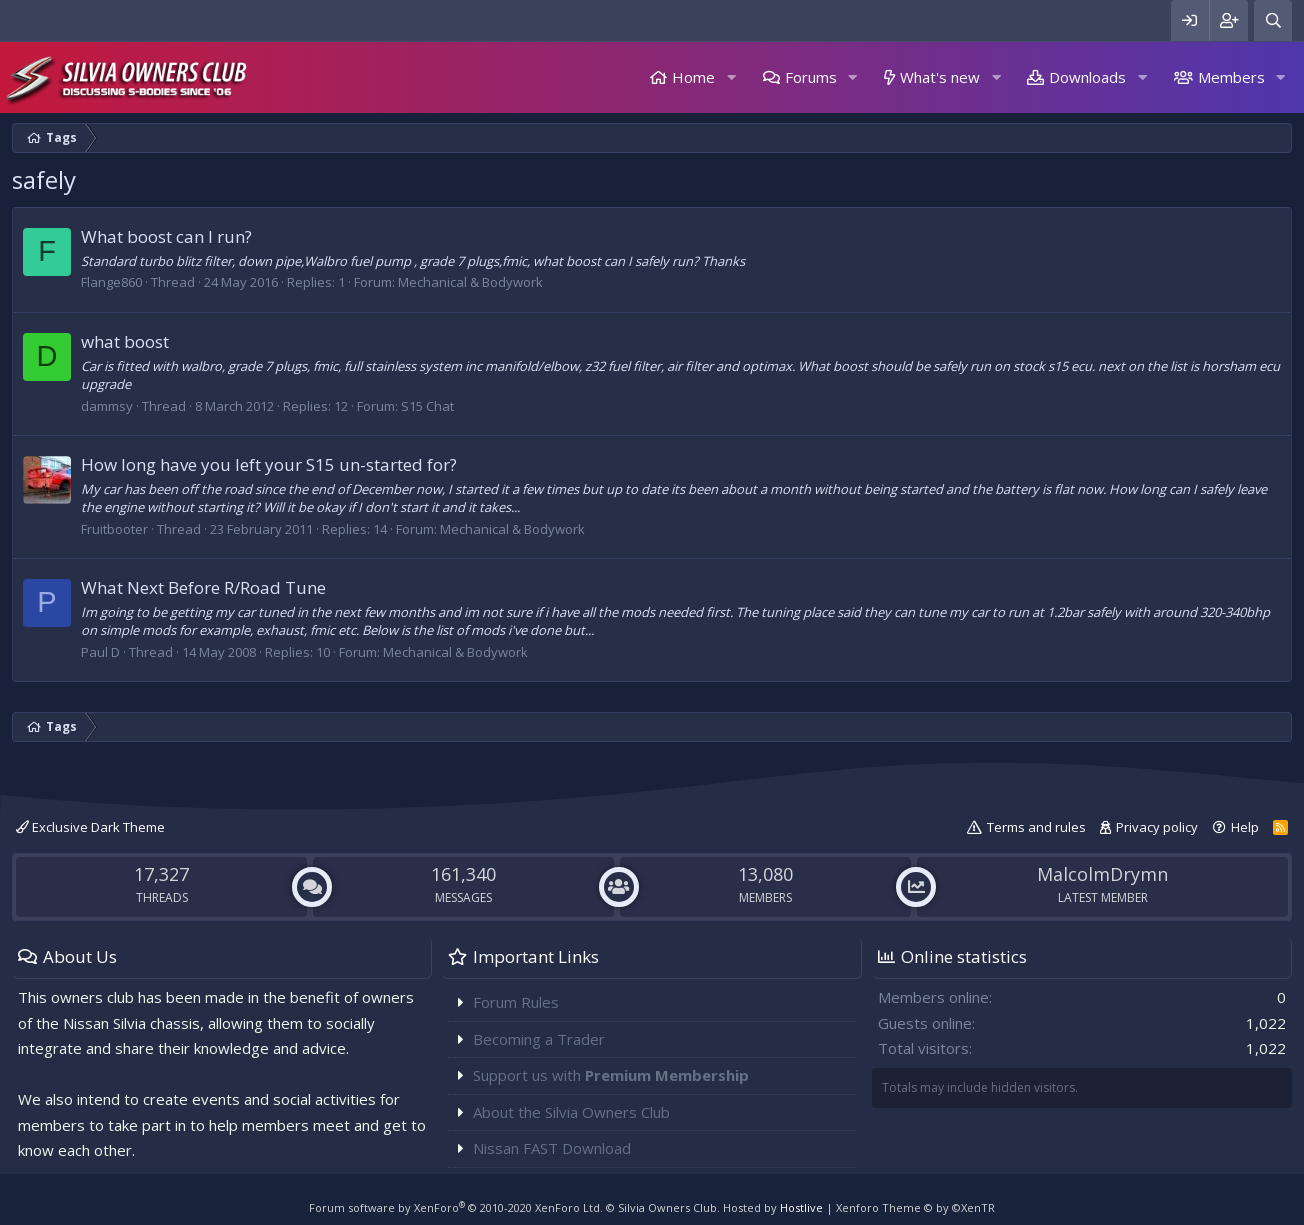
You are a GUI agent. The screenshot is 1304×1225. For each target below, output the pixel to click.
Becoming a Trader (539, 1039)
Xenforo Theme (915, 1207)
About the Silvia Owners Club (571, 1112)
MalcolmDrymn (1102, 874)
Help (1245, 827)
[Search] (1273, 20)
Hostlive (801, 1207)
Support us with (611, 1075)
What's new (940, 77)
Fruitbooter (114, 529)
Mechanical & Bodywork (470, 282)
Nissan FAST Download (552, 1148)
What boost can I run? (166, 236)
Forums (811, 77)
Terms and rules (1036, 827)
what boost (125, 341)
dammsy (107, 406)
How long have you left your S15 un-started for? (269, 464)
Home (693, 77)
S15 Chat (427, 406)
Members (1231, 77)
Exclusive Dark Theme (90, 827)
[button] (731, 77)
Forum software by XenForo (456, 1207)
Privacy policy (1157, 827)
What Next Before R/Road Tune (203, 587)
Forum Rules (516, 1002)
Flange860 (111, 282)
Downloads (1087, 77)
